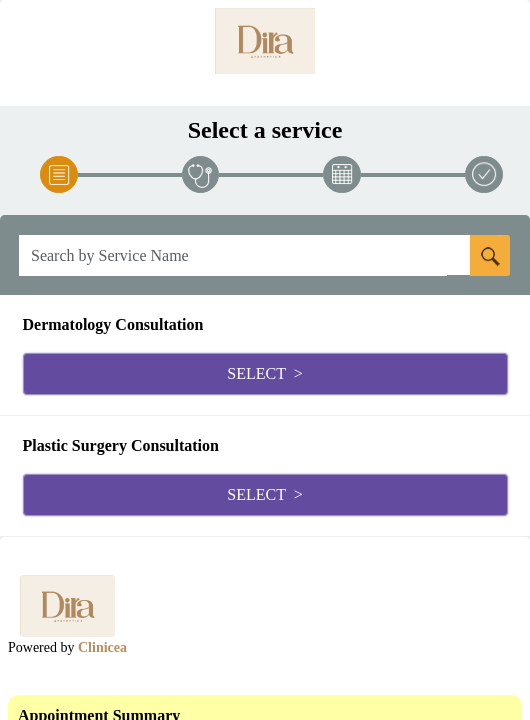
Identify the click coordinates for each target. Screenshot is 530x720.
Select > (264, 373)
